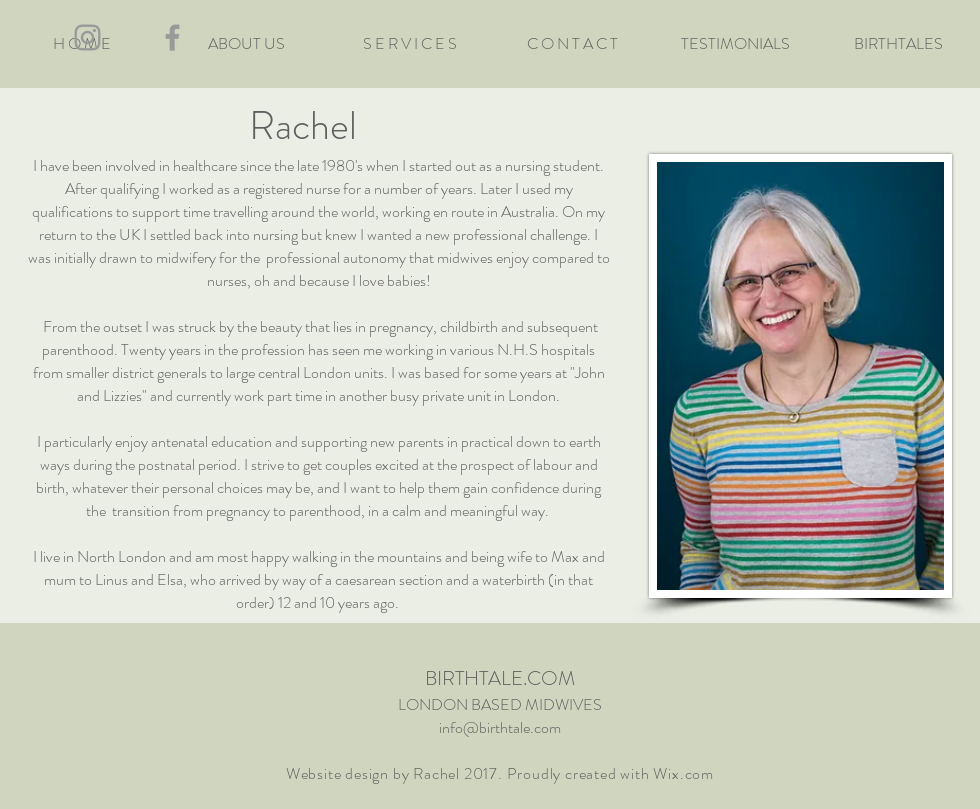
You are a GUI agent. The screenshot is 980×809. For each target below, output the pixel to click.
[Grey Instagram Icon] (87, 37)
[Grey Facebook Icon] (172, 37)
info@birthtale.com (500, 727)
